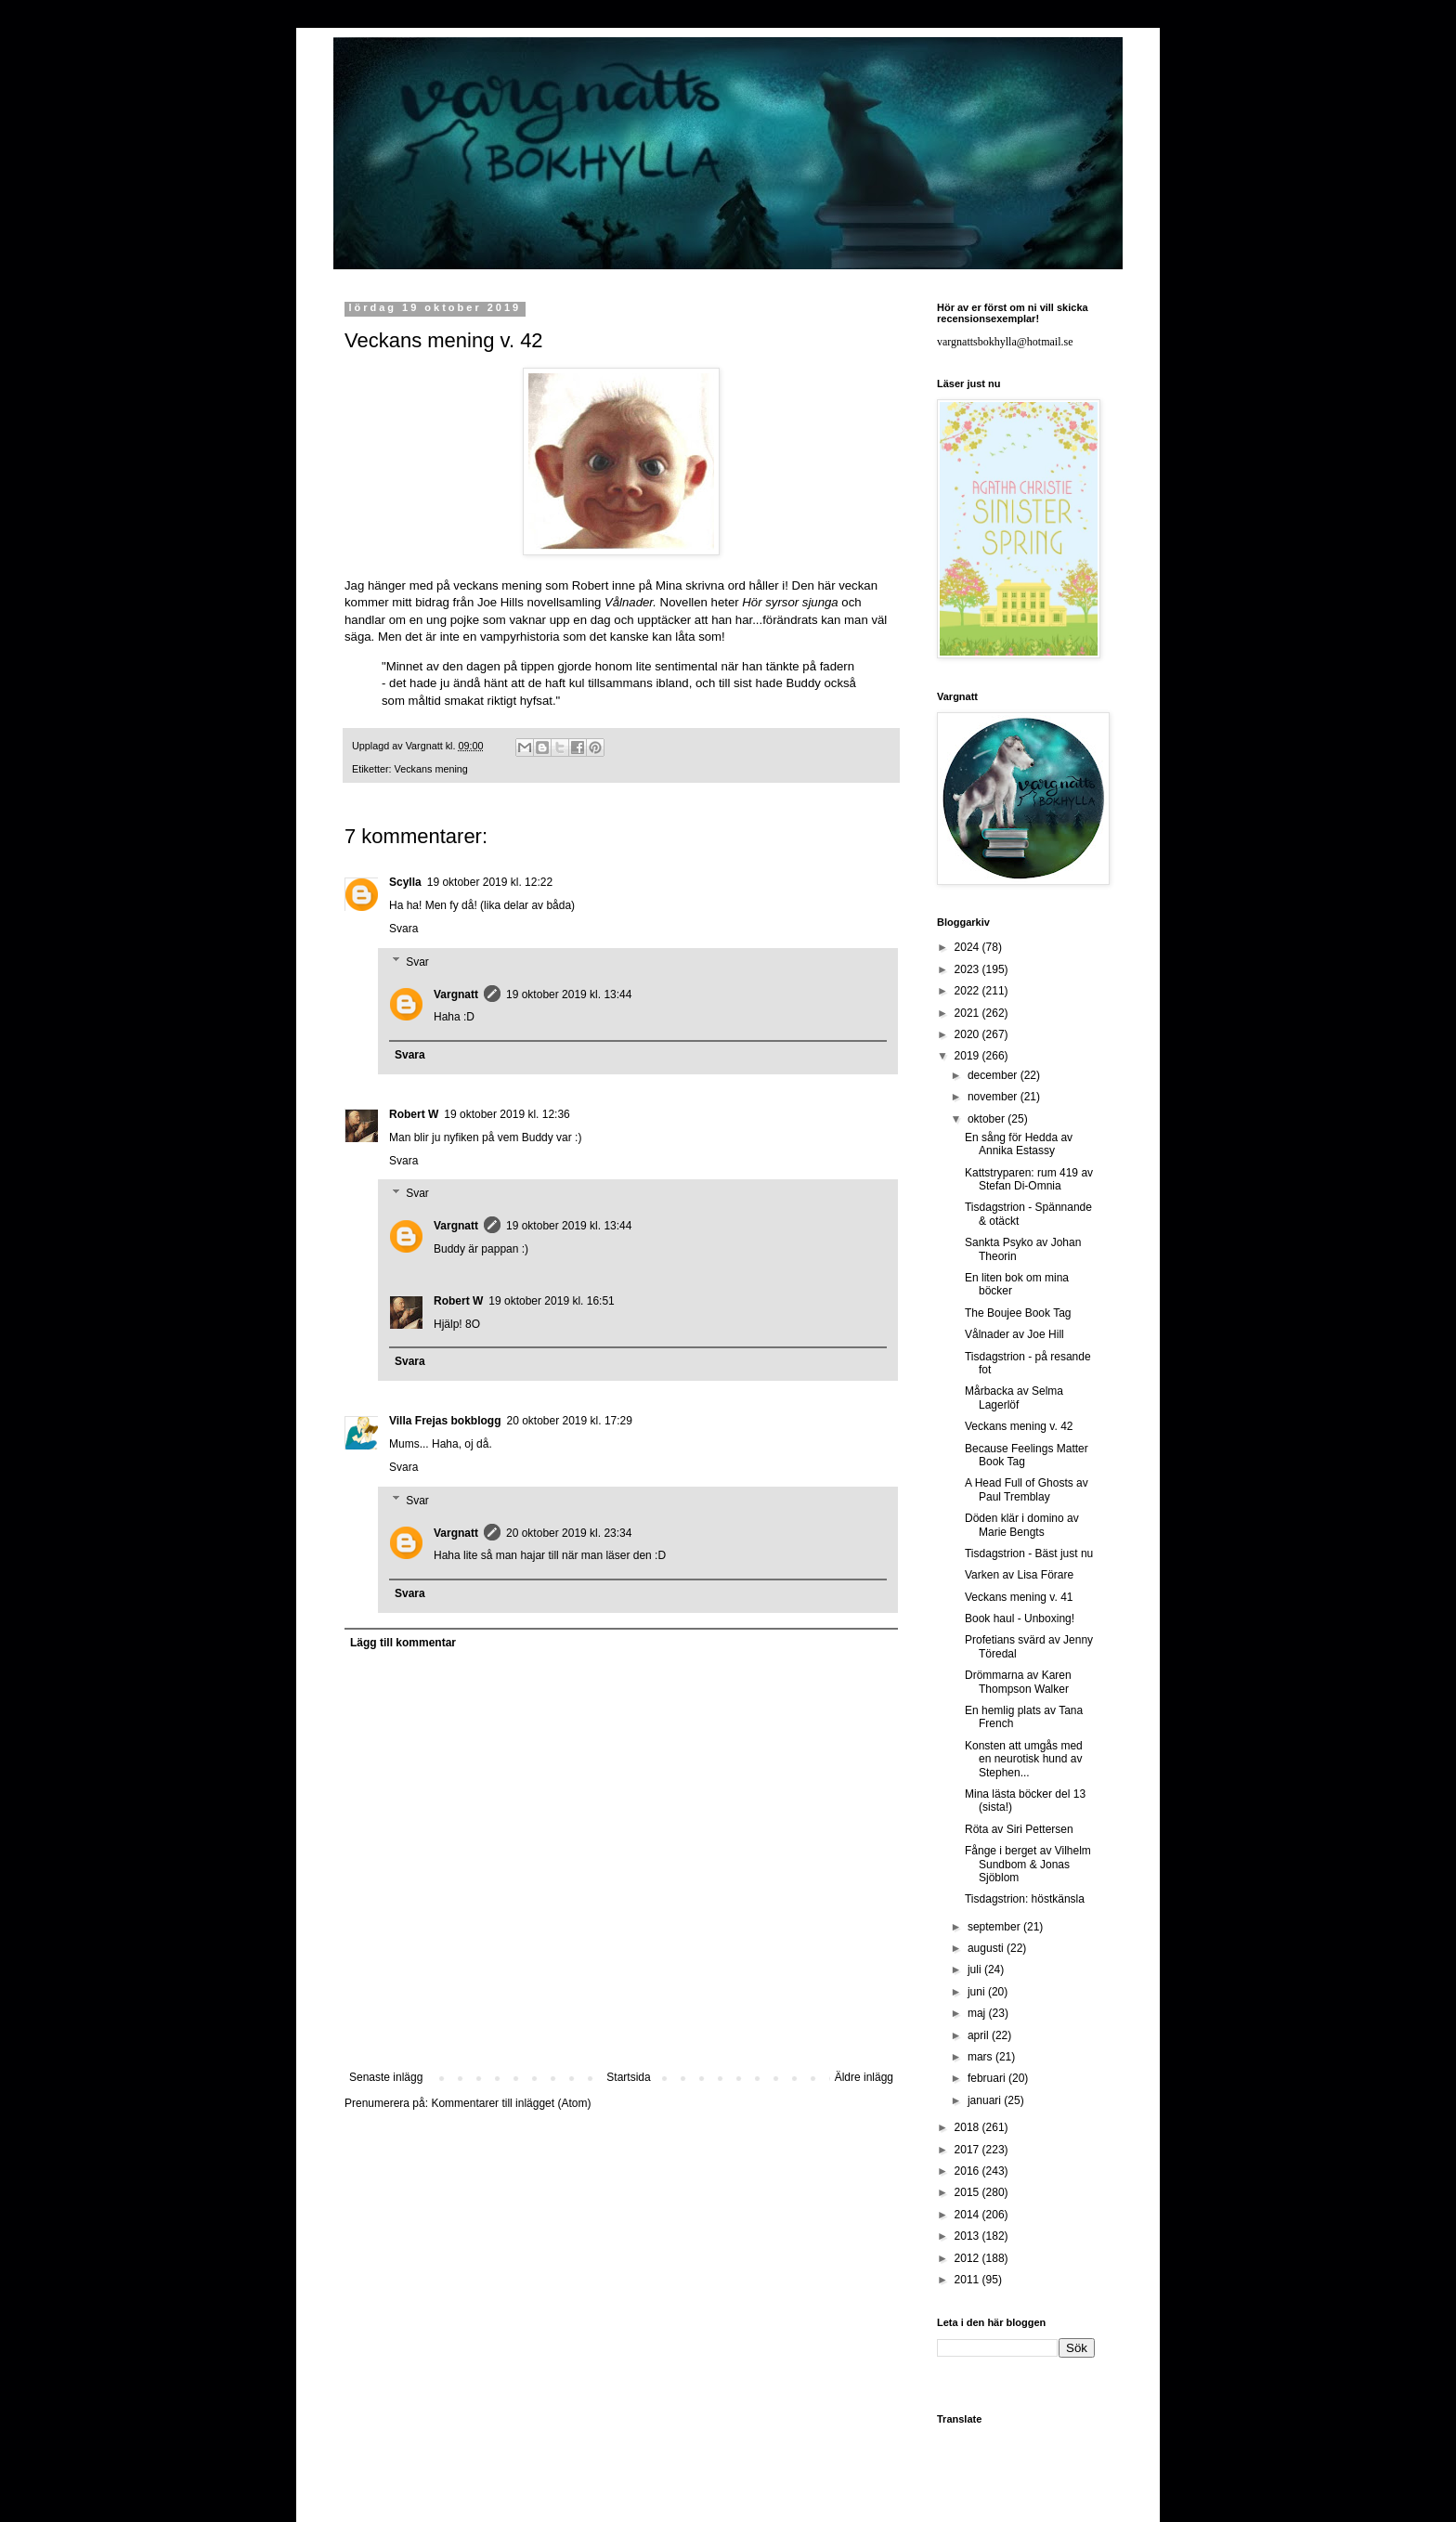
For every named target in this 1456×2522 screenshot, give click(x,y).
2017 (968, 2149)
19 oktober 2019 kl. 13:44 (568, 994)
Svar (417, 962)
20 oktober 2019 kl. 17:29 (568, 1420)
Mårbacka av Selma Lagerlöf (1014, 1397)
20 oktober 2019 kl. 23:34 (568, 1533)
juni (978, 1991)
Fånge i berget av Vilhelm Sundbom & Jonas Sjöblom (1028, 1864)
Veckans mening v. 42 (1019, 1426)
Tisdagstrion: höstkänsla (1025, 1898)
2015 (968, 2192)
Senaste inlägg (385, 2077)
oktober (988, 1118)
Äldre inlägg (864, 2077)
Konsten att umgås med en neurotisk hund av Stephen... (1024, 1759)
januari (986, 2100)
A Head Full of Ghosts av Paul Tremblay (1026, 1489)
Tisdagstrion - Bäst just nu (1029, 1553)
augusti (987, 1948)
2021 (968, 1013)
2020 (968, 1034)
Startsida (628, 2077)
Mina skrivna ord (701, 585)
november (994, 1096)
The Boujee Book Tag (1018, 1313)
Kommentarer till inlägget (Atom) (511, 2103)
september (995, 1926)
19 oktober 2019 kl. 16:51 (551, 1300)
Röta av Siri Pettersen (1019, 1829)
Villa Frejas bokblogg (444, 1420)
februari (988, 2078)
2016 (968, 2171)
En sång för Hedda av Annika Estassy (1018, 1144)
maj (978, 2013)
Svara (403, 928)
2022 (968, 990)
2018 (968, 2127)
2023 (968, 969)
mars (981, 2056)
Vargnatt (456, 994)
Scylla (405, 882)
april (980, 2035)
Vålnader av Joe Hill (1014, 1334)
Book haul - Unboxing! (1019, 1618)
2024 (968, 947)
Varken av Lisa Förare (1019, 1574)
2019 (968, 1055)
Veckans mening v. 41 (1019, 1597)
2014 (968, 2214)
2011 (968, 2279)
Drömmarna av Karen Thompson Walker (1018, 1682)
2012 (968, 2258)
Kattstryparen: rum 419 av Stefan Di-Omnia (1029, 1179)
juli (976, 1969)
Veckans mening (431, 768)
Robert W (413, 1114)
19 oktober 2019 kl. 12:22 (489, 882)
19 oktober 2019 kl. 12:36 (506, 1114)
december (994, 1075)
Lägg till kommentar (403, 1642)
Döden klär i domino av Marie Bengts (1022, 1525)
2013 (968, 2236)
